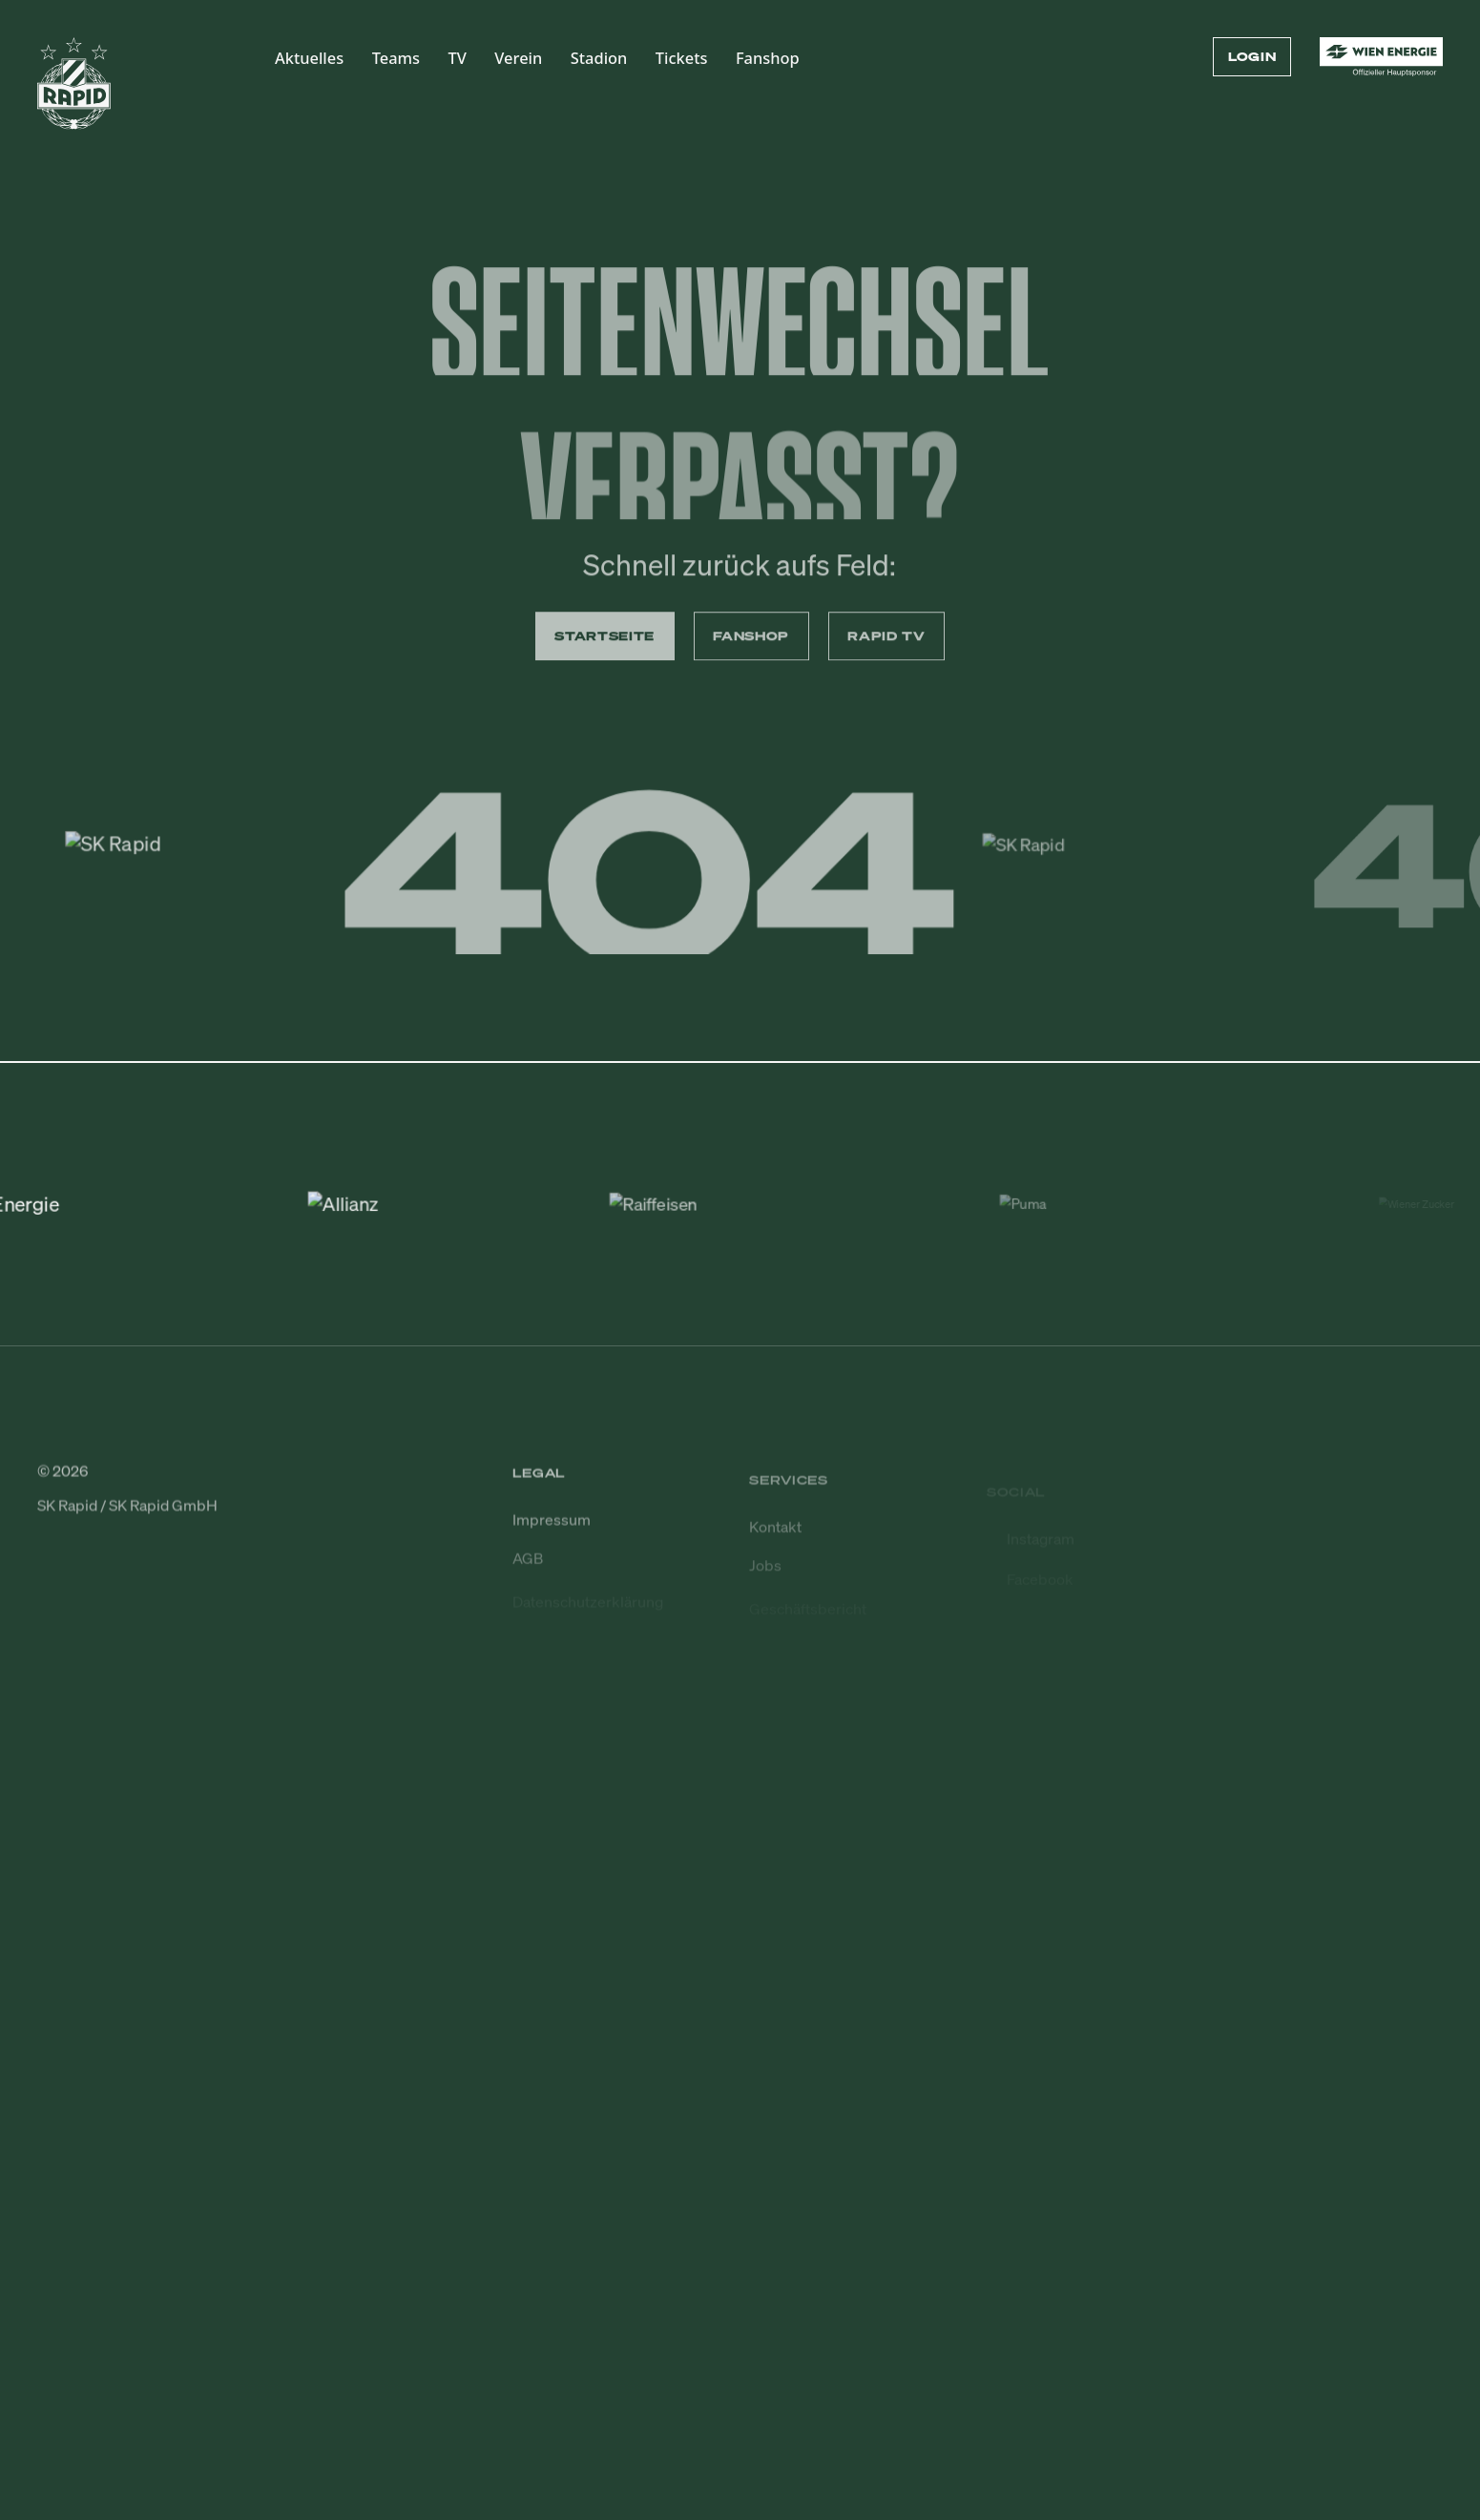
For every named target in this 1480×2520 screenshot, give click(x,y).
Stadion (599, 58)
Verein (518, 58)
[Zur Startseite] (74, 92)
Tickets (682, 58)
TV (457, 58)
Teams (396, 58)
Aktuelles (309, 58)
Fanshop (768, 58)
